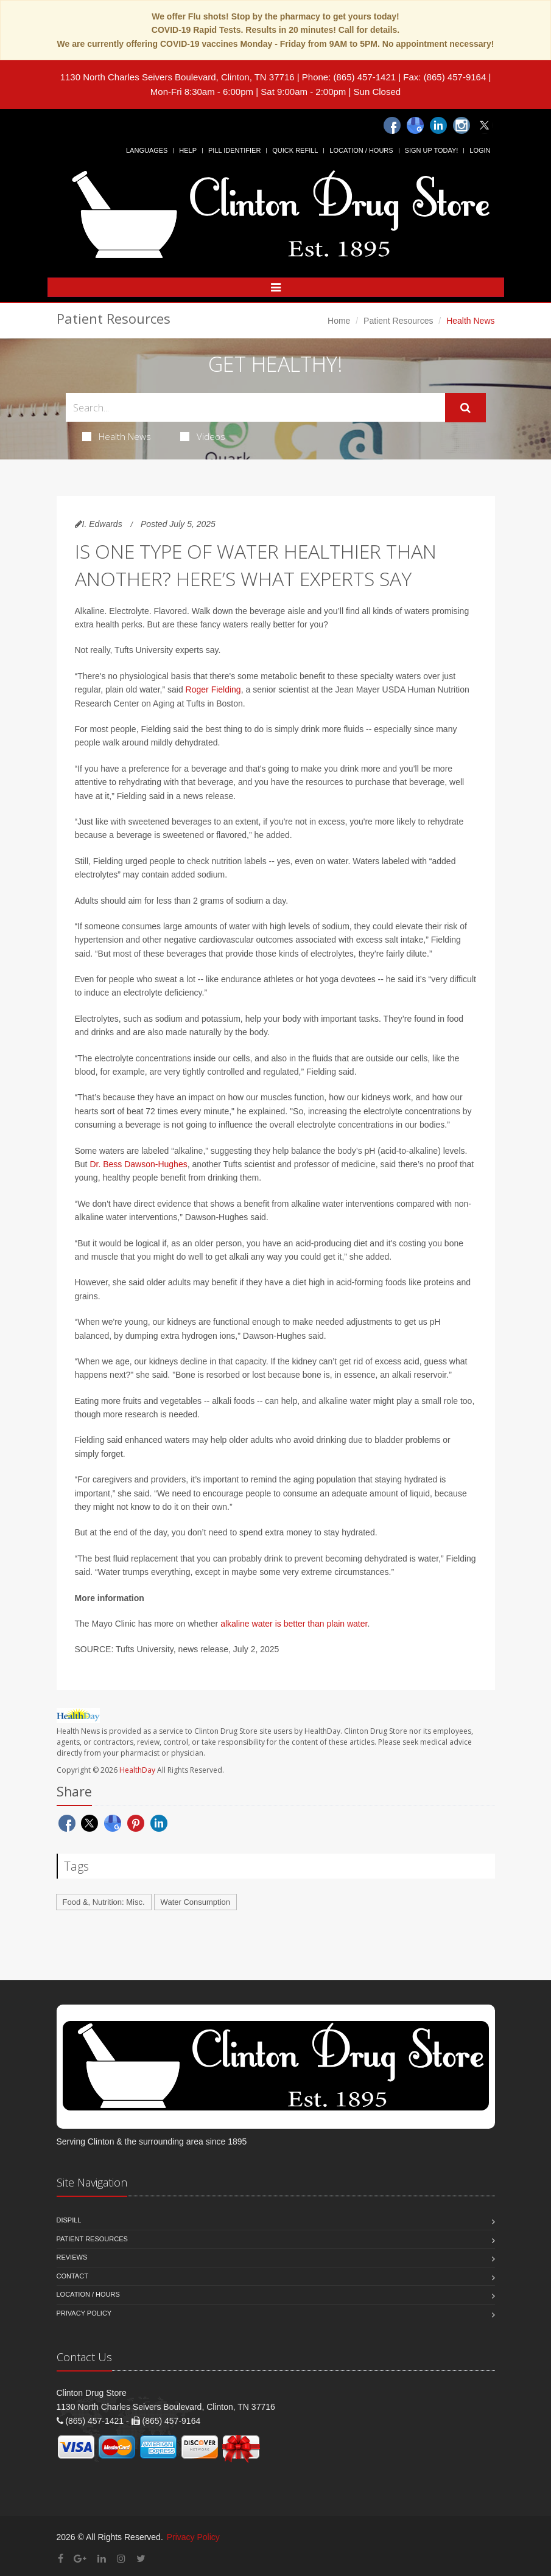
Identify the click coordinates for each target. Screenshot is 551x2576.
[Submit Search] (465, 407)
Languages (146, 150)
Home (339, 321)
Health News (116, 436)
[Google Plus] (80, 2558)
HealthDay (137, 1770)
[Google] (415, 125)
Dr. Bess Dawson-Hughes (138, 1164)
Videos (202, 436)
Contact (72, 2276)
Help (188, 150)
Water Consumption (195, 1902)
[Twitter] (484, 125)
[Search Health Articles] (255, 407)
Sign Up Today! (431, 150)
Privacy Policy (84, 2313)
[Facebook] (392, 125)
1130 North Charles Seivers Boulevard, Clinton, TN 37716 (177, 77)
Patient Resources (398, 321)
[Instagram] (461, 125)
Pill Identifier (234, 150)
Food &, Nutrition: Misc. (104, 1902)
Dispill (69, 2220)
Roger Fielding (213, 689)
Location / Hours (361, 150)
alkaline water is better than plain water (293, 1623)
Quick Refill (295, 150)
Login (479, 150)
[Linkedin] (438, 125)
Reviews (72, 2257)
